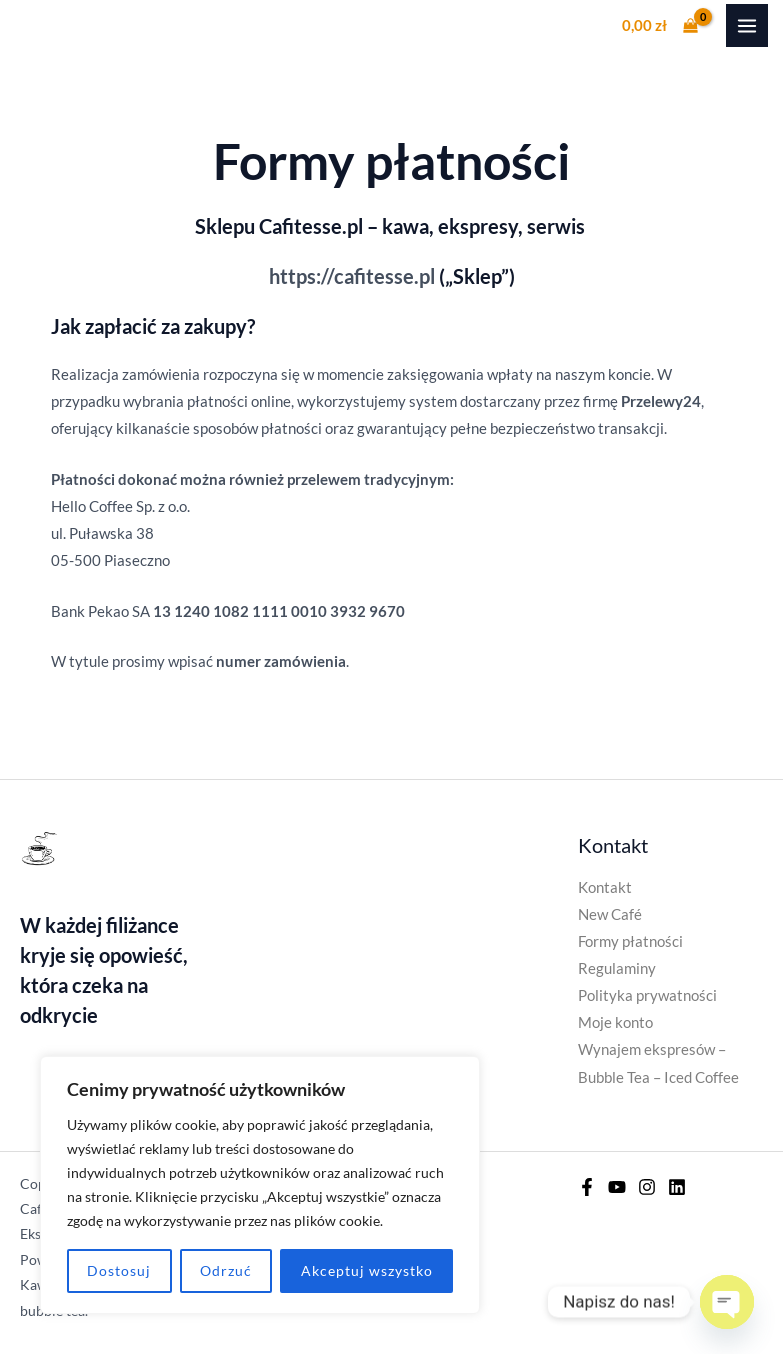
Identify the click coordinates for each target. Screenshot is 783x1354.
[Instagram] (647, 1187)
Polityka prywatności (647, 995)
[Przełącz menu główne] (747, 25)
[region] (260, 1185)
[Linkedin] (677, 1187)
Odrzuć (226, 1270)
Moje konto (615, 1022)
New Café (610, 914)
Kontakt (605, 887)
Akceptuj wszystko (367, 1270)
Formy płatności (630, 941)
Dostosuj (119, 1270)
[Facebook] (587, 1187)
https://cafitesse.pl (352, 276)
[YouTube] (617, 1187)
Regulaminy (617, 968)
